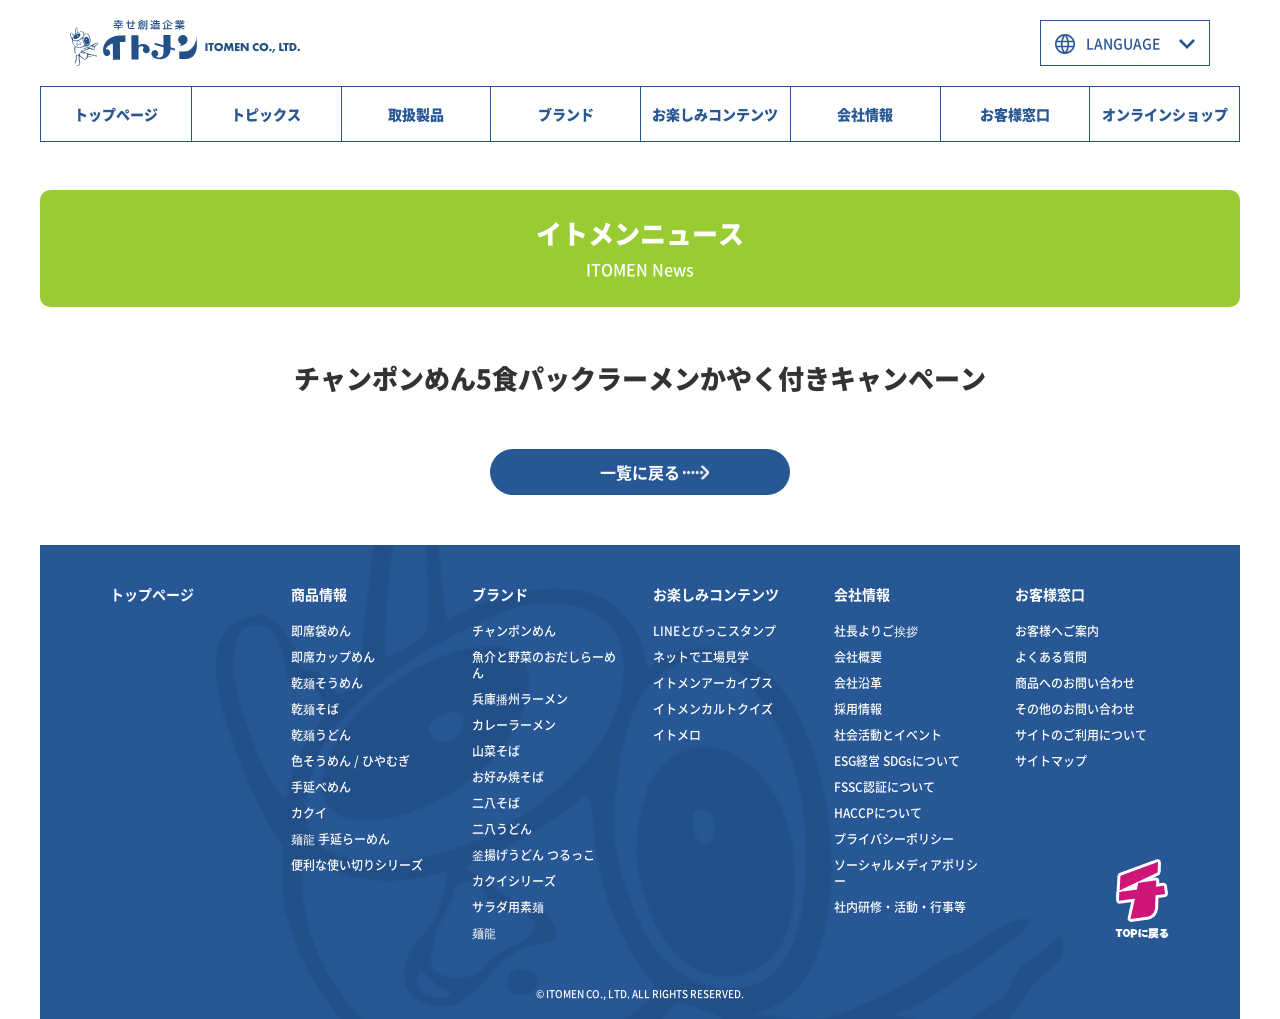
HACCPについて (878, 812)
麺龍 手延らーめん (340, 838)
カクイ (309, 812)
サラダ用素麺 (508, 906)
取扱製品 (416, 114)
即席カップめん (333, 656)
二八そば (496, 802)
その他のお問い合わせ (1075, 708)
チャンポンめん (514, 630)
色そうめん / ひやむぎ (350, 760)
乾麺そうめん (327, 682)
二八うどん (502, 828)
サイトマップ (1051, 760)
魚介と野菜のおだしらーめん (544, 664)
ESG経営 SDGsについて (897, 760)
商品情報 (319, 594)
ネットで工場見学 (701, 656)
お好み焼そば (508, 776)
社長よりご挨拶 (876, 630)
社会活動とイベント (888, 734)
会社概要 (858, 656)
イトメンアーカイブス (713, 682)
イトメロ (677, 734)
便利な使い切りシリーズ (357, 864)
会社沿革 (858, 682)
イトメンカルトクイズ (713, 708)
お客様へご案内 (1057, 630)
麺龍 (484, 932)
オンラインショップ (1165, 114)
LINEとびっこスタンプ (714, 630)
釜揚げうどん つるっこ (533, 854)
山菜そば (496, 750)
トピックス (266, 114)
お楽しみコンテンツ (715, 114)
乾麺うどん (321, 734)
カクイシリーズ (514, 880)
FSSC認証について (884, 786)
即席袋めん (321, 630)
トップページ (116, 114)
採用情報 (858, 708)
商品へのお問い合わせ (1075, 682)
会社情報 (865, 114)
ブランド (566, 114)
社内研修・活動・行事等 (900, 906)
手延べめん (321, 786)
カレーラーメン (514, 724)
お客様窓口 (1015, 114)
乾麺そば (315, 708)
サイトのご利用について (1081, 734)
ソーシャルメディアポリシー (906, 872)
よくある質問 (1051, 656)
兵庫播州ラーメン (520, 698)
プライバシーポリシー (894, 838)
